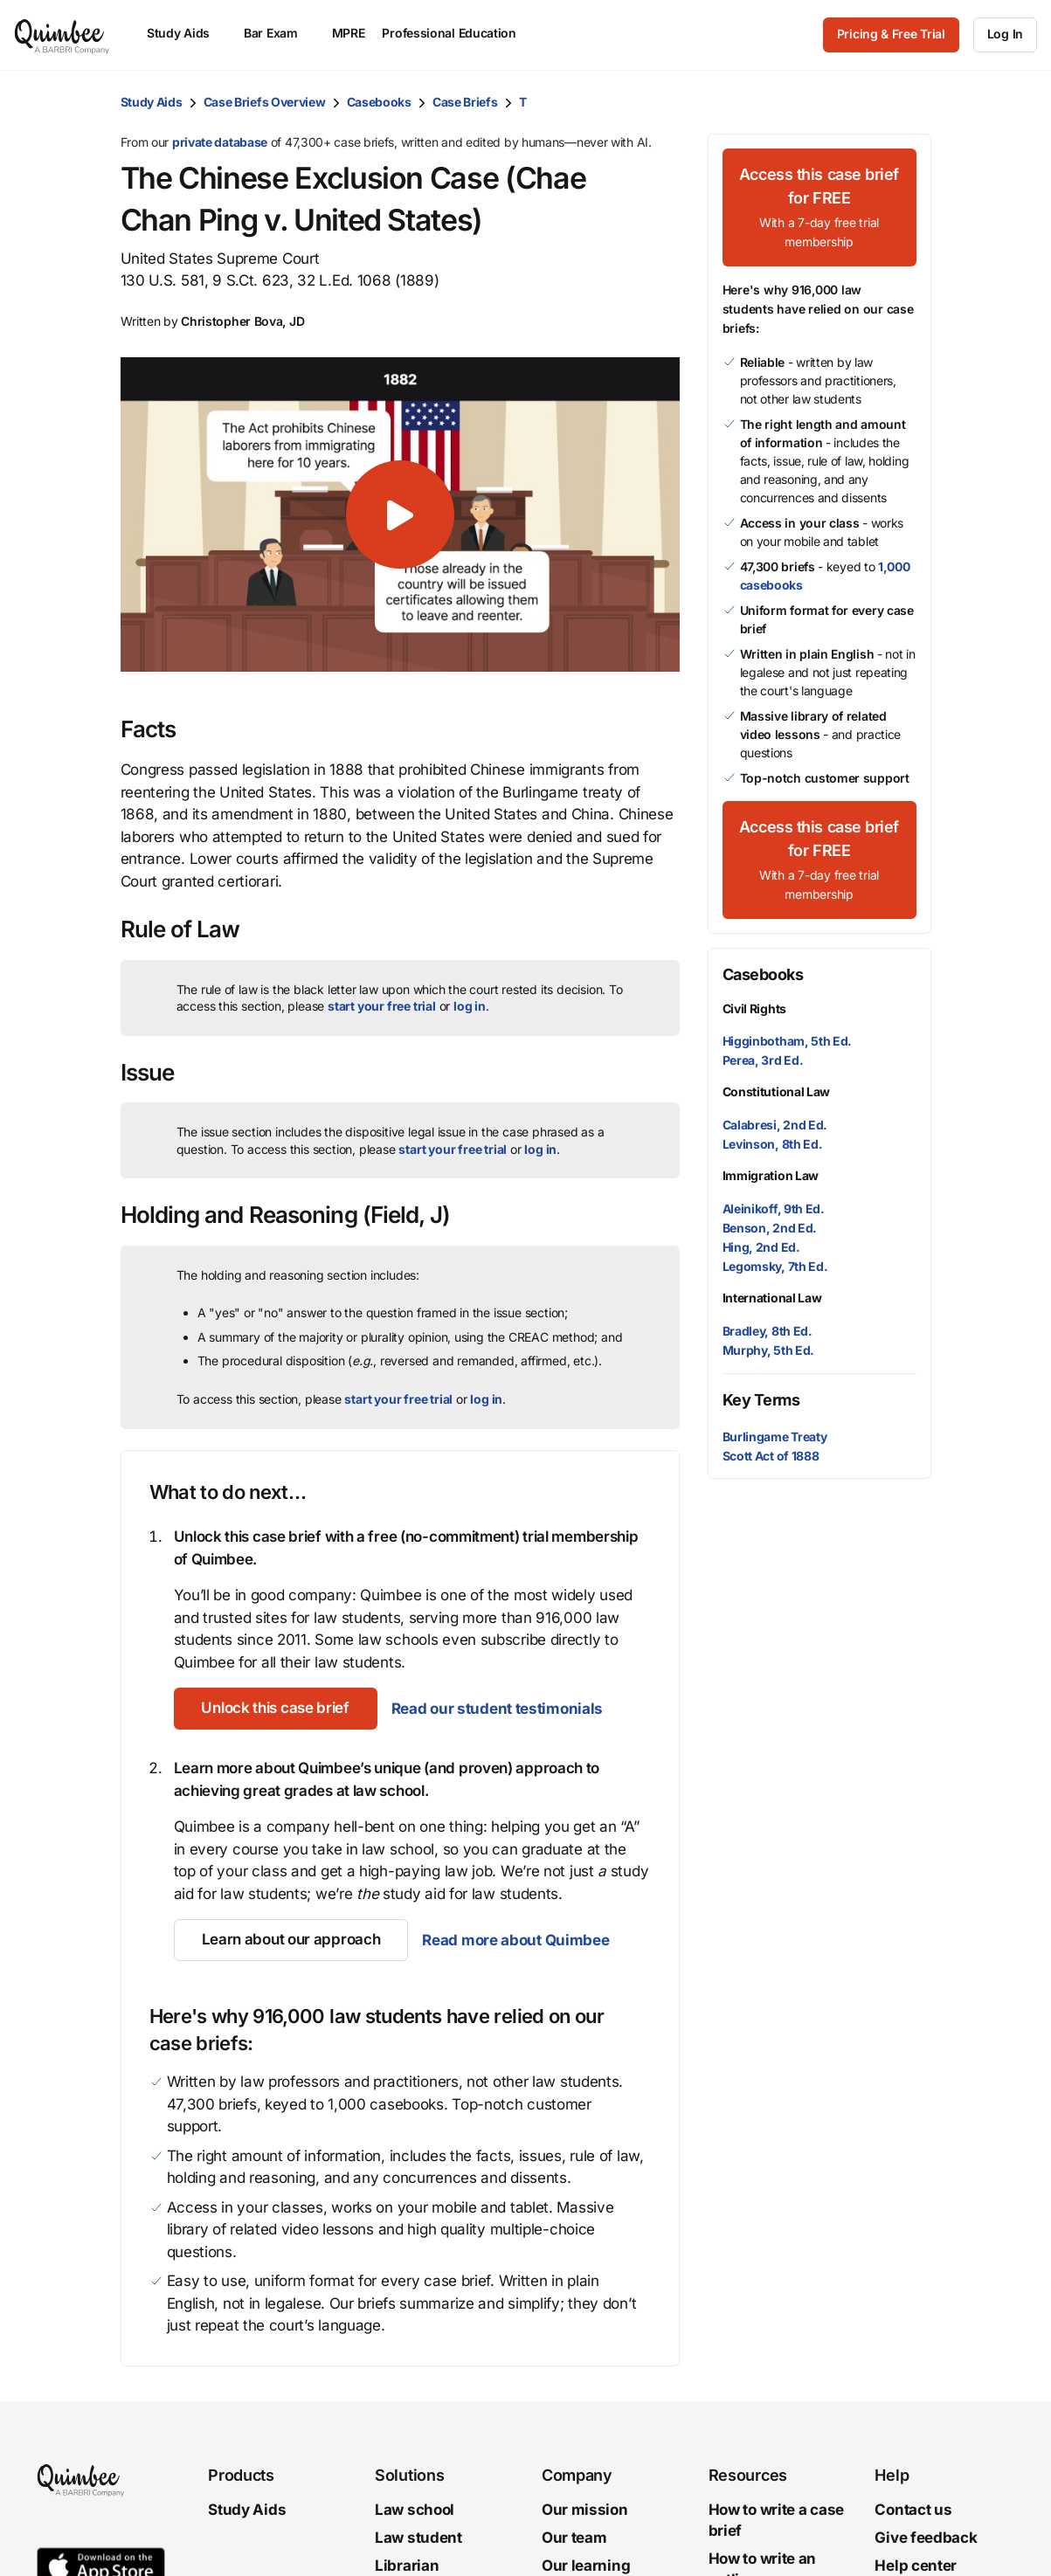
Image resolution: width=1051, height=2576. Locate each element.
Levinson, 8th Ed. (773, 1143)
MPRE (348, 32)
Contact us (913, 2509)
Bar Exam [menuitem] (279, 32)
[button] (400, 514)
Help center (916, 2564)
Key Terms (761, 1400)
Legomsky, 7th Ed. (775, 1266)
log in (469, 1005)
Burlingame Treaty (775, 1436)
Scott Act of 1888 (771, 1455)
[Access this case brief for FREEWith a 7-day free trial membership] (819, 207)
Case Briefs (465, 101)
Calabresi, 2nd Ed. (775, 1124)
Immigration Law (771, 1175)
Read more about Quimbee (515, 1940)
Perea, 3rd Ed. (763, 1060)
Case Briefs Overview (265, 101)
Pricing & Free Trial (891, 33)
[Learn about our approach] (291, 1940)
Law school (414, 2509)
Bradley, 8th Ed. (767, 1330)
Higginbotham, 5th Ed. (788, 1040)
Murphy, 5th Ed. (769, 1350)
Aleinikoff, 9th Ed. (774, 1208)
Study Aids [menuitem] (186, 32)
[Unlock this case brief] (275, 1709)
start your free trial (382, 1005)
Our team (574, 2537)
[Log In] (1005, 34)
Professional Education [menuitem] (457, 32)
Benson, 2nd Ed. (770, 1227)
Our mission (585, 2509)
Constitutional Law (777, 1091)
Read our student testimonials (497, 1708)
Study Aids (152, 101)
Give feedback (926, 2537)
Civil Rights (754, 1008)
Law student (418, 2537)
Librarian (407, 2564)
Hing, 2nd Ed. (761, 1247)
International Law (772, 1297)
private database (219, 142)
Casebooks (379, 101)
